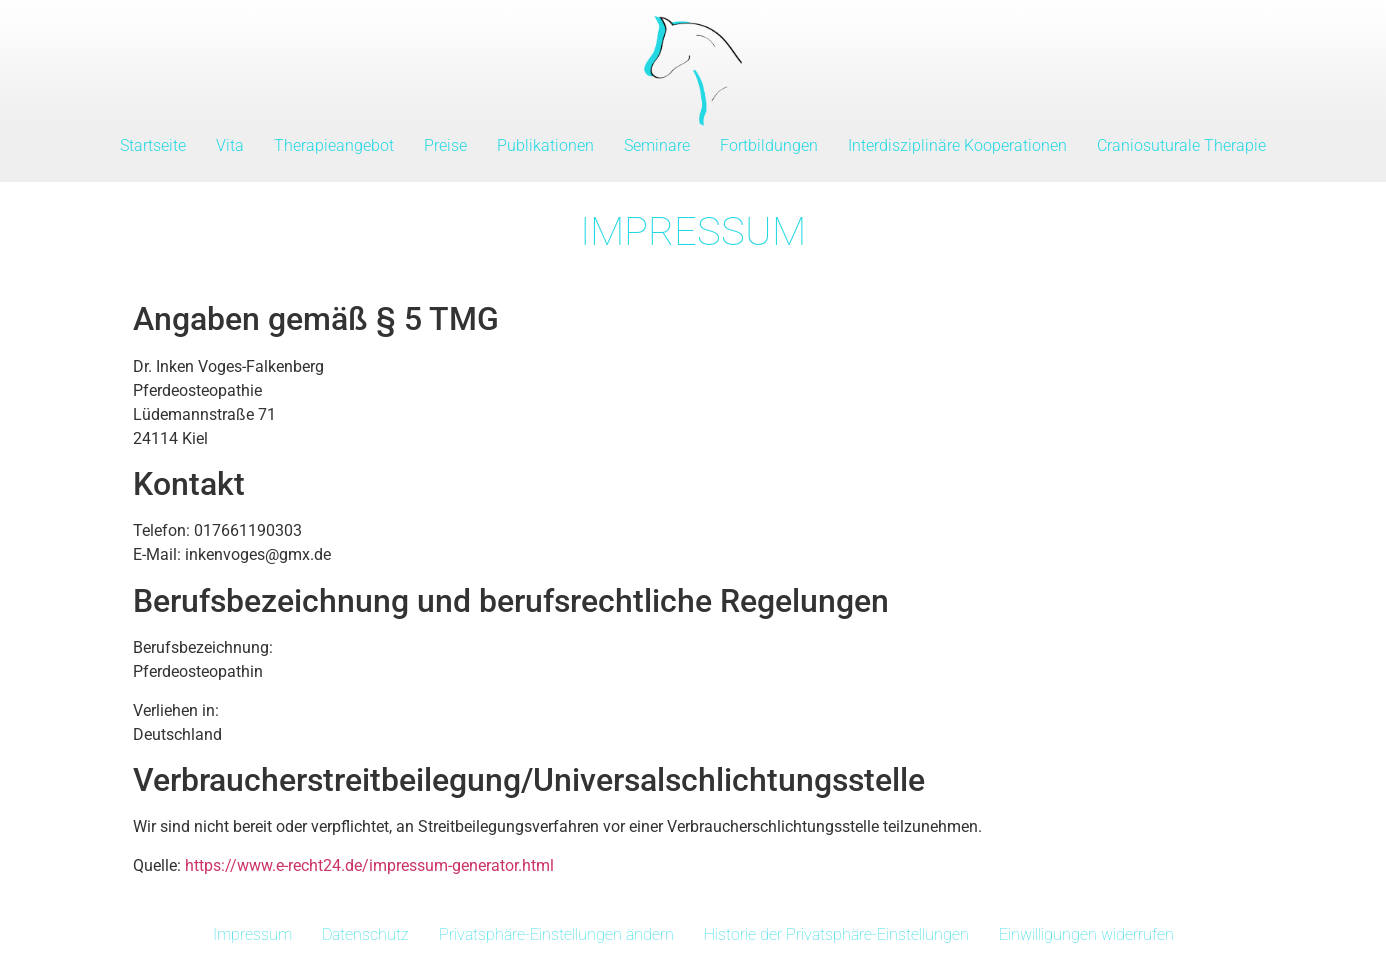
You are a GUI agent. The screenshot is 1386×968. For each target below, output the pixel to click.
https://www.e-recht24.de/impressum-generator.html (369, 865)
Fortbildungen (769, 145)
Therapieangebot (334, 145)
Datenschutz (365, 934)
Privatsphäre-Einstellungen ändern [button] (556, 934)
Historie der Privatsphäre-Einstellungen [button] (836, 934)
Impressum (252, 934)
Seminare (657, 145)
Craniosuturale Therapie (1181, 145)
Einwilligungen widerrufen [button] (1086, 934)
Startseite (153, 145)
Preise (445, 145)
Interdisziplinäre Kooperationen (957, 145)
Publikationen (545, 145)
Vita (230, 145)
